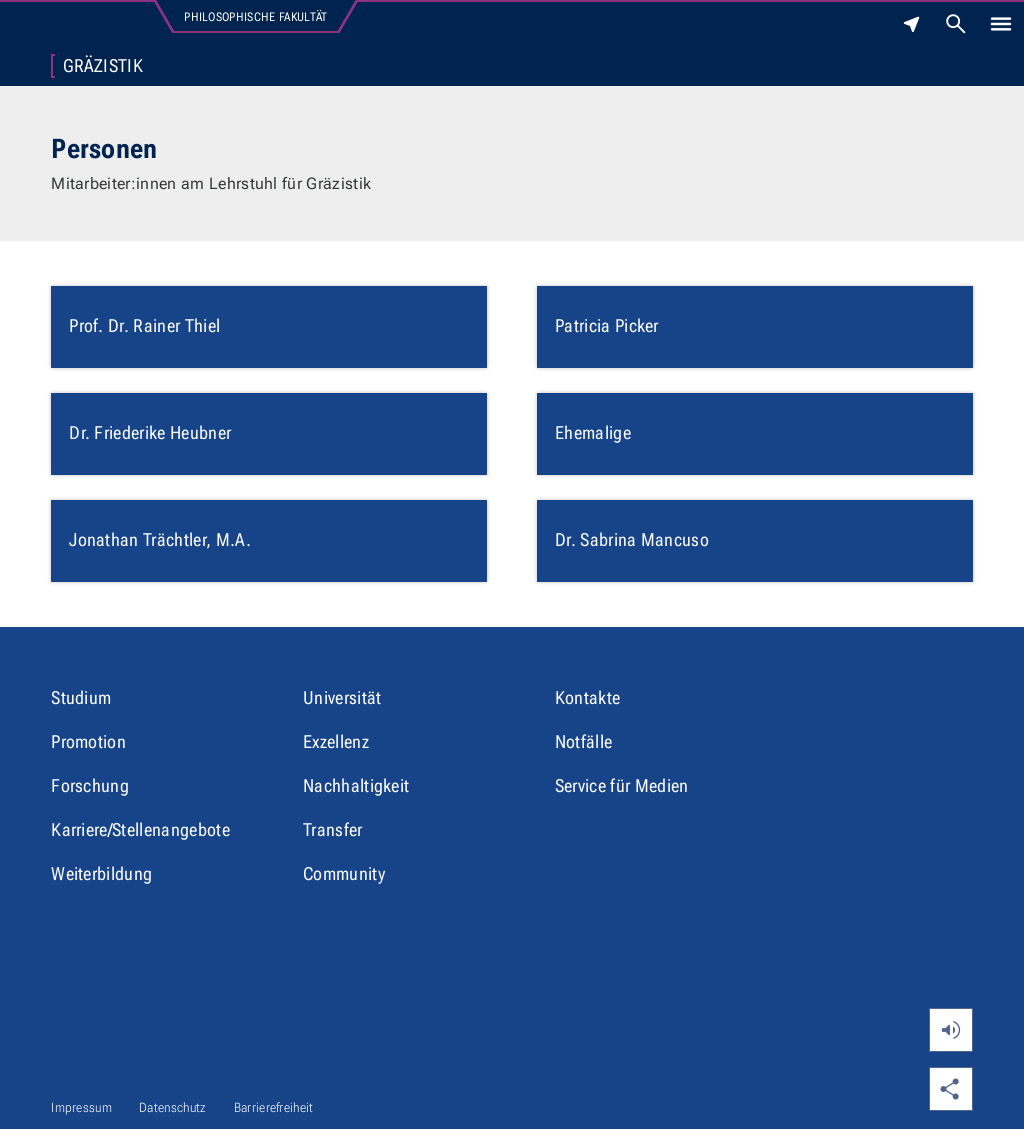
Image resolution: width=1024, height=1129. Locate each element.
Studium (81, 697)
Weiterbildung (101, 873)
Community (344, 873)
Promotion (88, 741)
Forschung (90, 785)
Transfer (333, 829)
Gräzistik (103, 66)
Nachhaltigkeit (356, 785)
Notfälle (584, 741)
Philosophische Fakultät (255, 17)
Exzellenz (336, 741)
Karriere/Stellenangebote (140, 829)
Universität (342, 697)
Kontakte (588, 697)
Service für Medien (622, 785)
